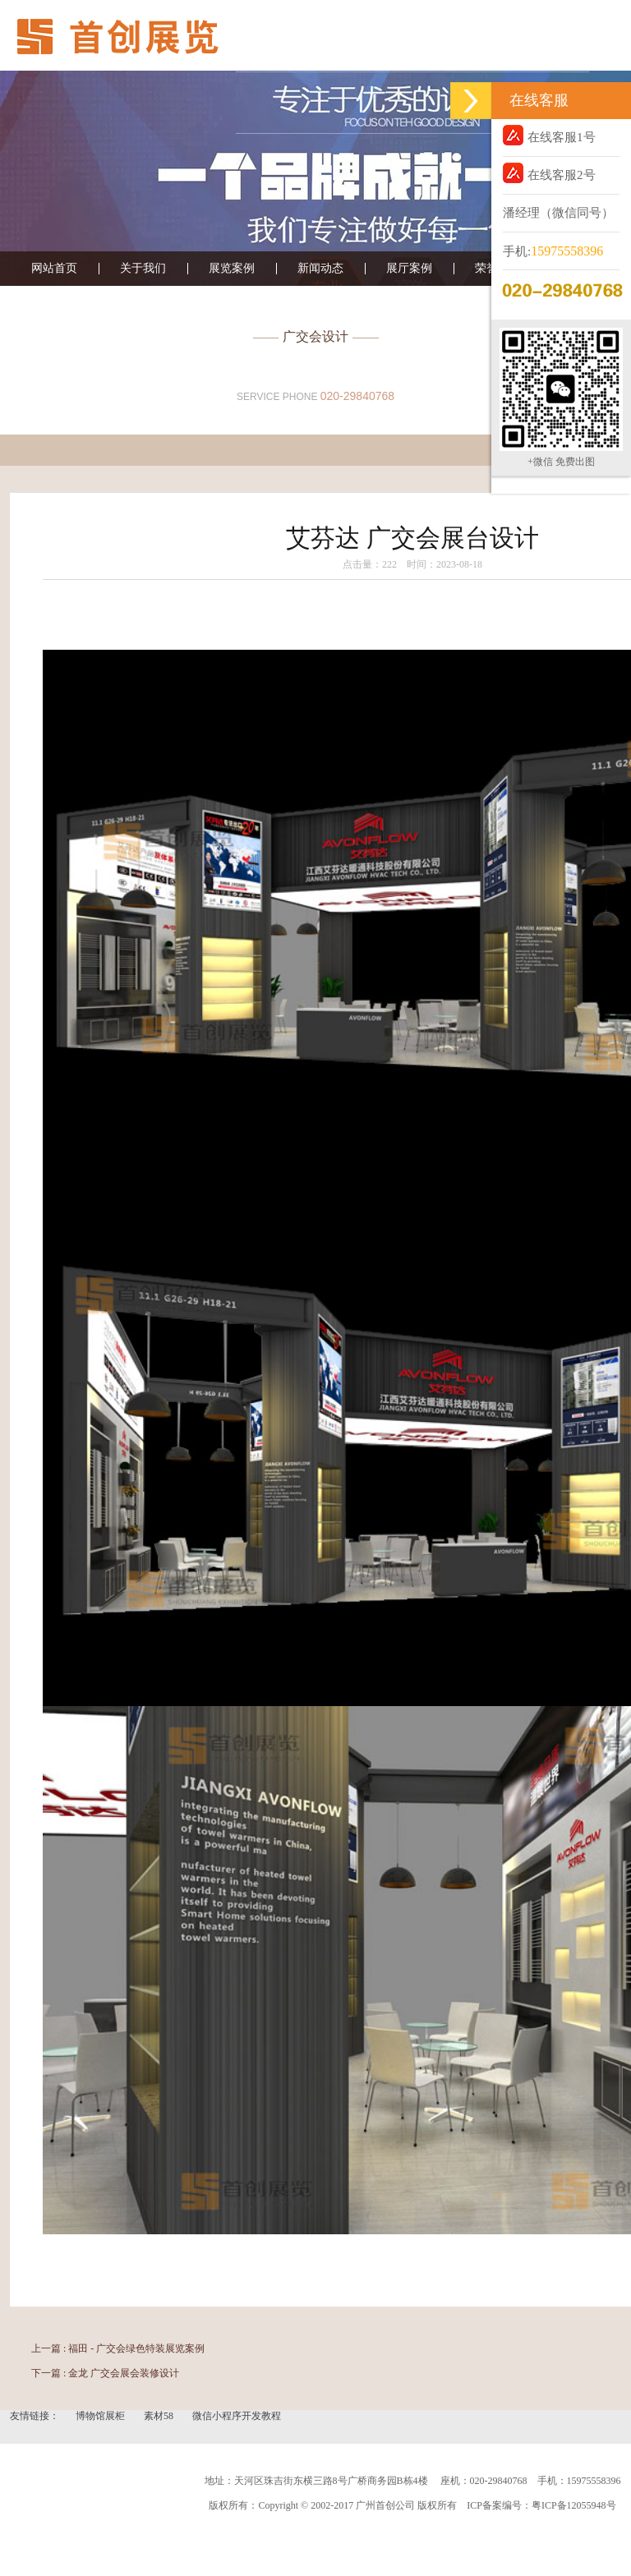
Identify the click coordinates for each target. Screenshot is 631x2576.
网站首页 (54, 268)
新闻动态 (320, 268)
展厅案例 (409, 268)
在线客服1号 (549, 135)
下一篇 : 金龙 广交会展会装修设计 (105, 2373)
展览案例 (232, 268)
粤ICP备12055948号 (574, 2505)
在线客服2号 (549, 173)
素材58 (160, 2416)
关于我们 (143, 268)
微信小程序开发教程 (236, 2416)
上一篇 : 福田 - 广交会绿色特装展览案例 (118, 2348)
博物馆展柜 (101, 2416)
